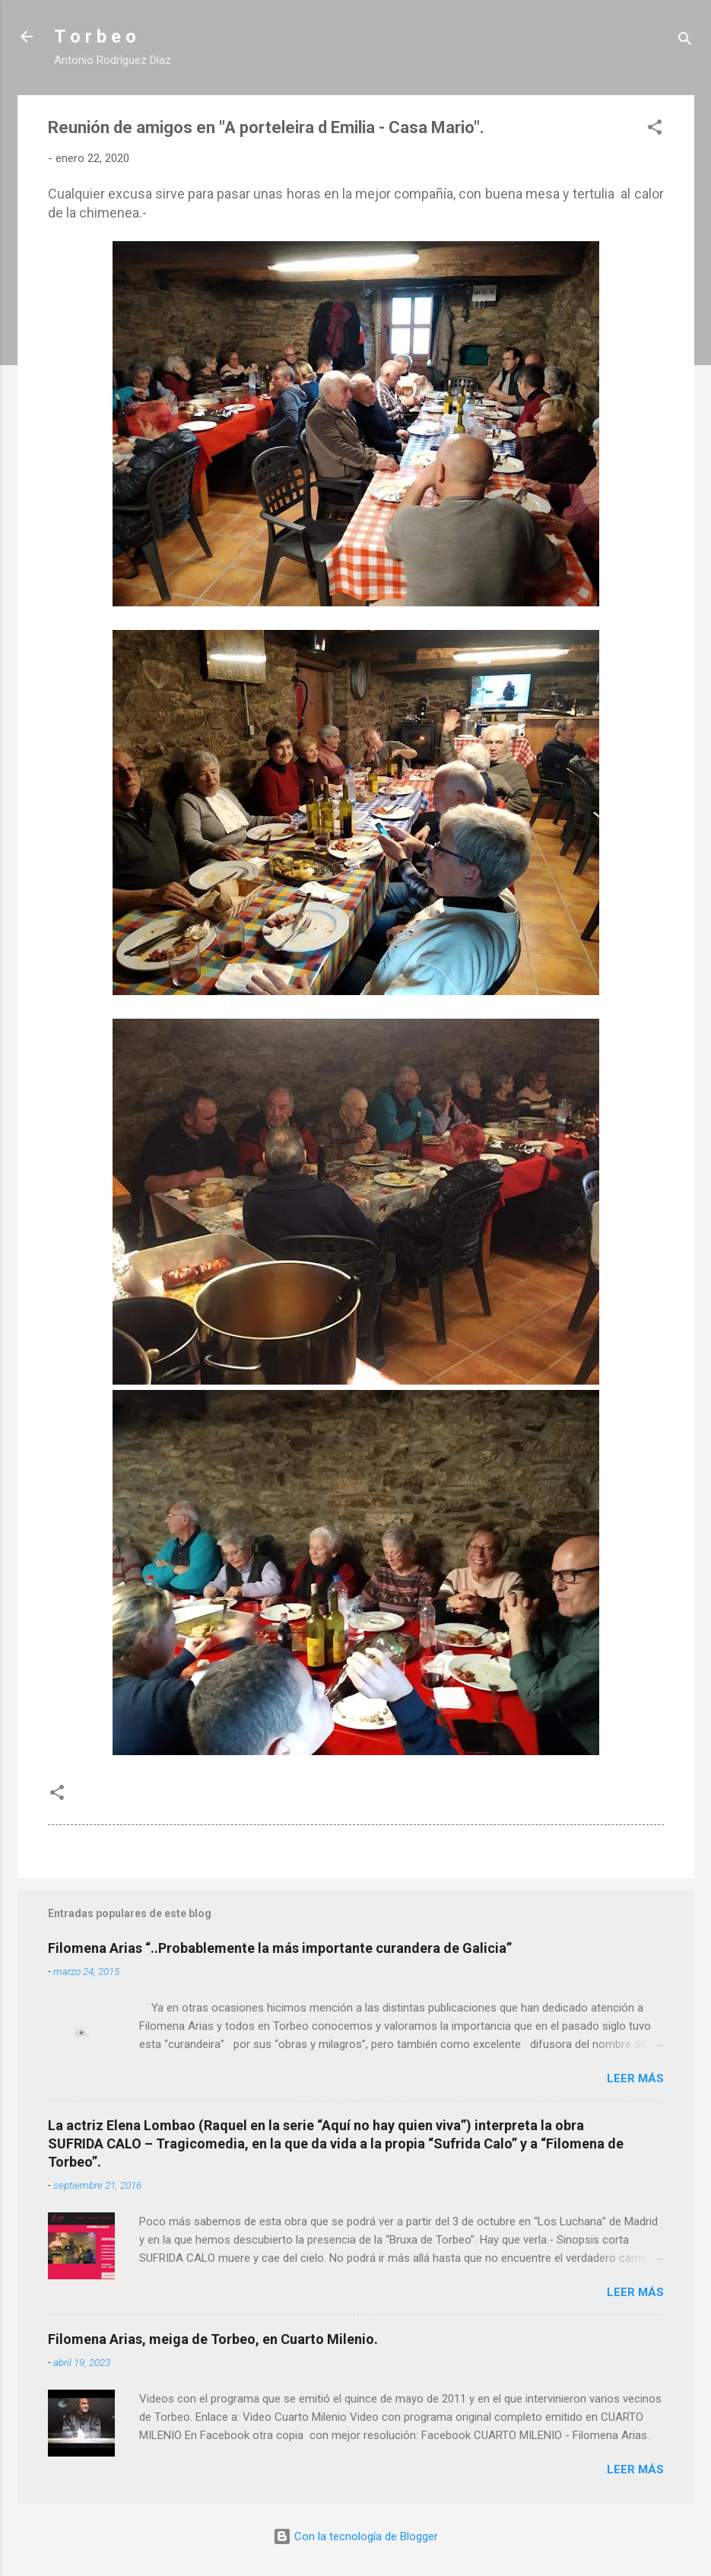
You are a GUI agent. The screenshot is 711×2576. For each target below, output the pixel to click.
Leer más (635, 2078)
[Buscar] (685, 41)
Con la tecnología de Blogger (355, 2536)
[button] (655, 130)
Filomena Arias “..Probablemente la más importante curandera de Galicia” (280, 1948)
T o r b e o (95, 36)
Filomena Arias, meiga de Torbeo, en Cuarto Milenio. (213, 2339)
